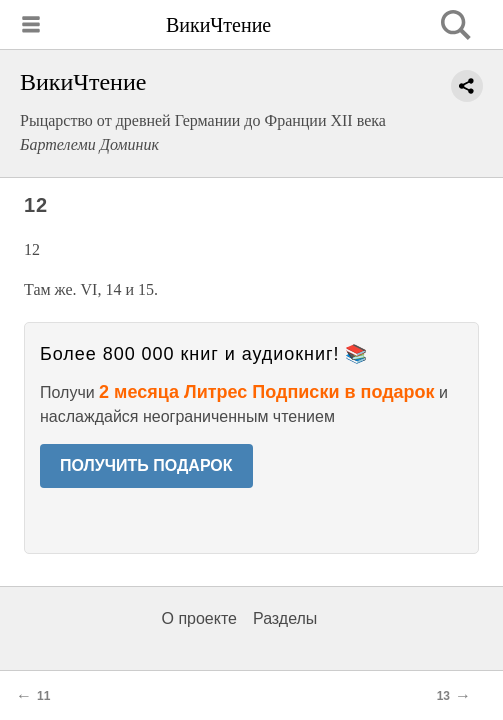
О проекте (199, 618)
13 (443, 696)
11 (43, 696)
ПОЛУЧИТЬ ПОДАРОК (146, 465)
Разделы (285, 618)
